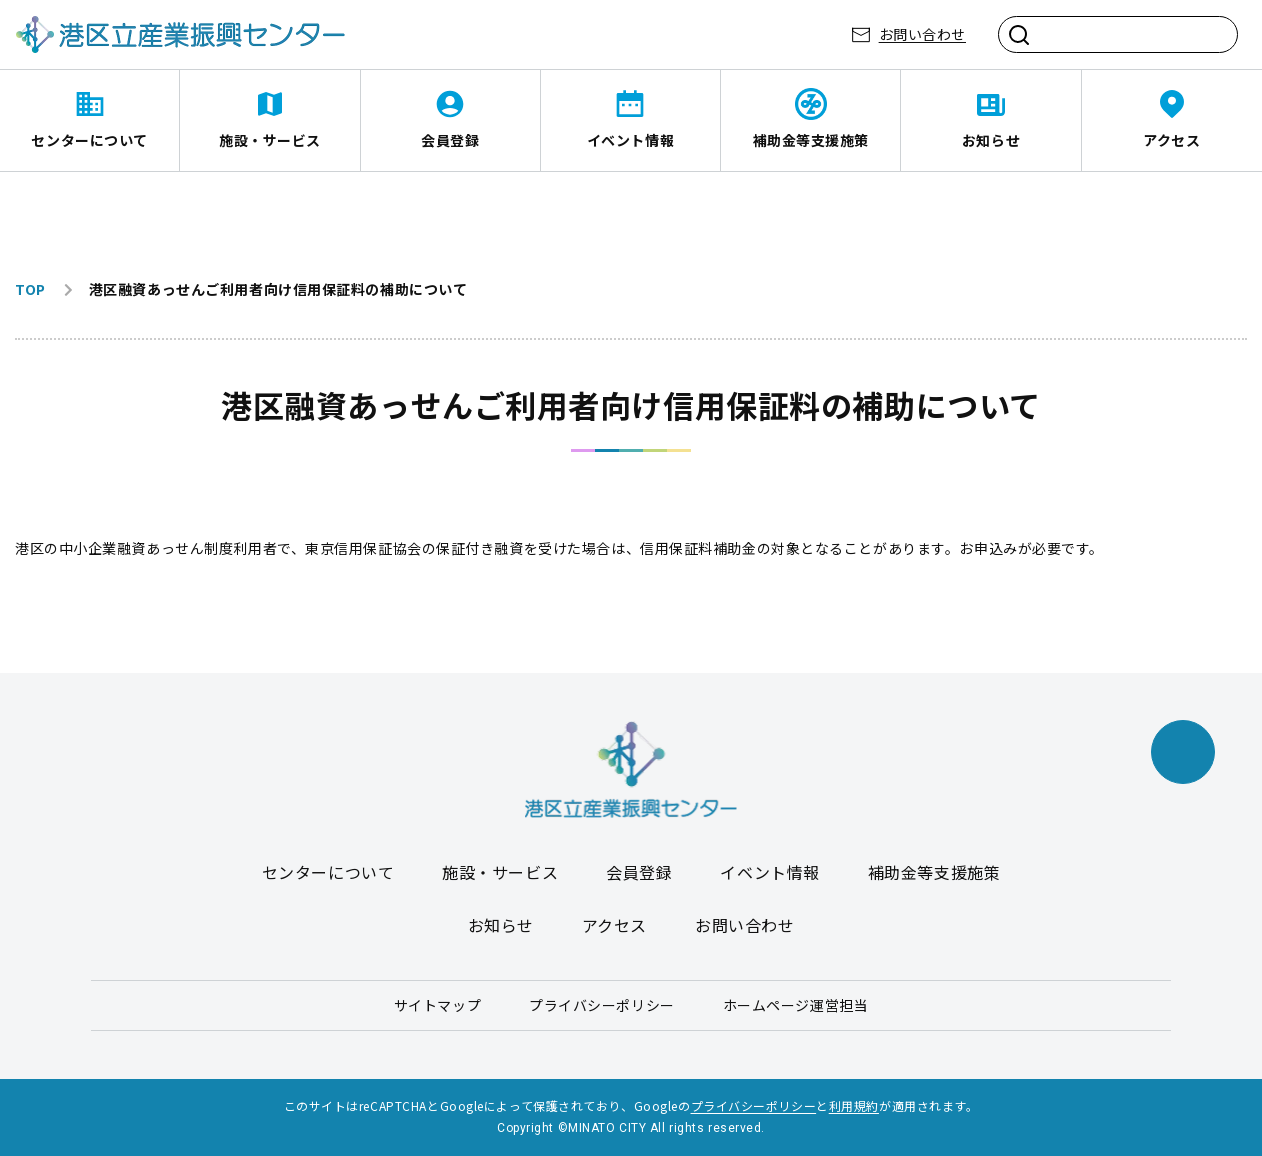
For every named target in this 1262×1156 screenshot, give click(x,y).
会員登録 (450, 140)
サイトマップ (437, 1005)
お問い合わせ (922, 34)
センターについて (89, 140)
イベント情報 (630, 140)
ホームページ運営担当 (796, 1005)
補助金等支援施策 (811, 140)
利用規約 (854, 1105)
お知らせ (991, 140)
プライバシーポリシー (602, 1005)
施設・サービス (270, 140)
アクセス (1171, 140)
